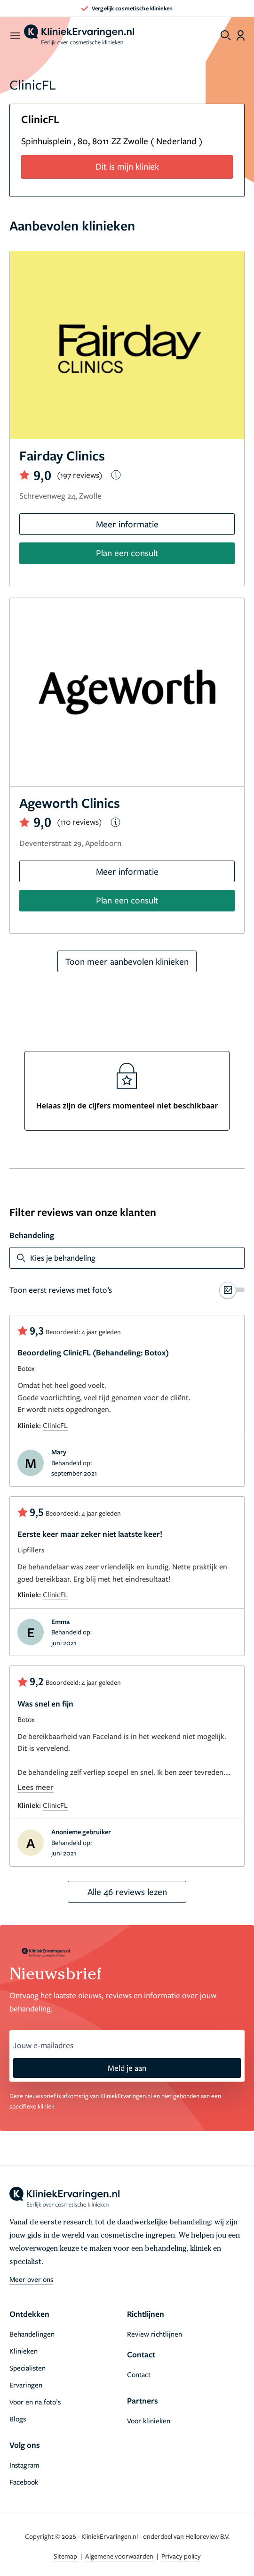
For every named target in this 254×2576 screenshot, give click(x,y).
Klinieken (23, 2350)
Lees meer (35, 1786)
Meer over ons (31, 2279)
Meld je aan (127, 2067)
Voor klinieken (148, 2420)
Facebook (23, 2481)
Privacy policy (181, 2555)
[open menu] (14, 35)
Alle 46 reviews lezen (127, 1891)
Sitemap (66, 2555)
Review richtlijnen (154, 2333)
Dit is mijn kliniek (127, 166)
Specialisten (27, 2367)
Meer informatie (127, 524)
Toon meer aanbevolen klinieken (127, 961)
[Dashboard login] (241, 35)
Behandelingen (32, 2333)
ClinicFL (55, 1425)
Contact (139, 2374)
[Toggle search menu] (226, 35)
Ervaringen (25, 2384)
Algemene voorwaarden (120, 2555)
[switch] (127, 1290)
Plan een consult (127, 552)
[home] (79, 35)
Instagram (24, 2464)
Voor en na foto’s (35, 2401)
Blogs (17, 2418)
